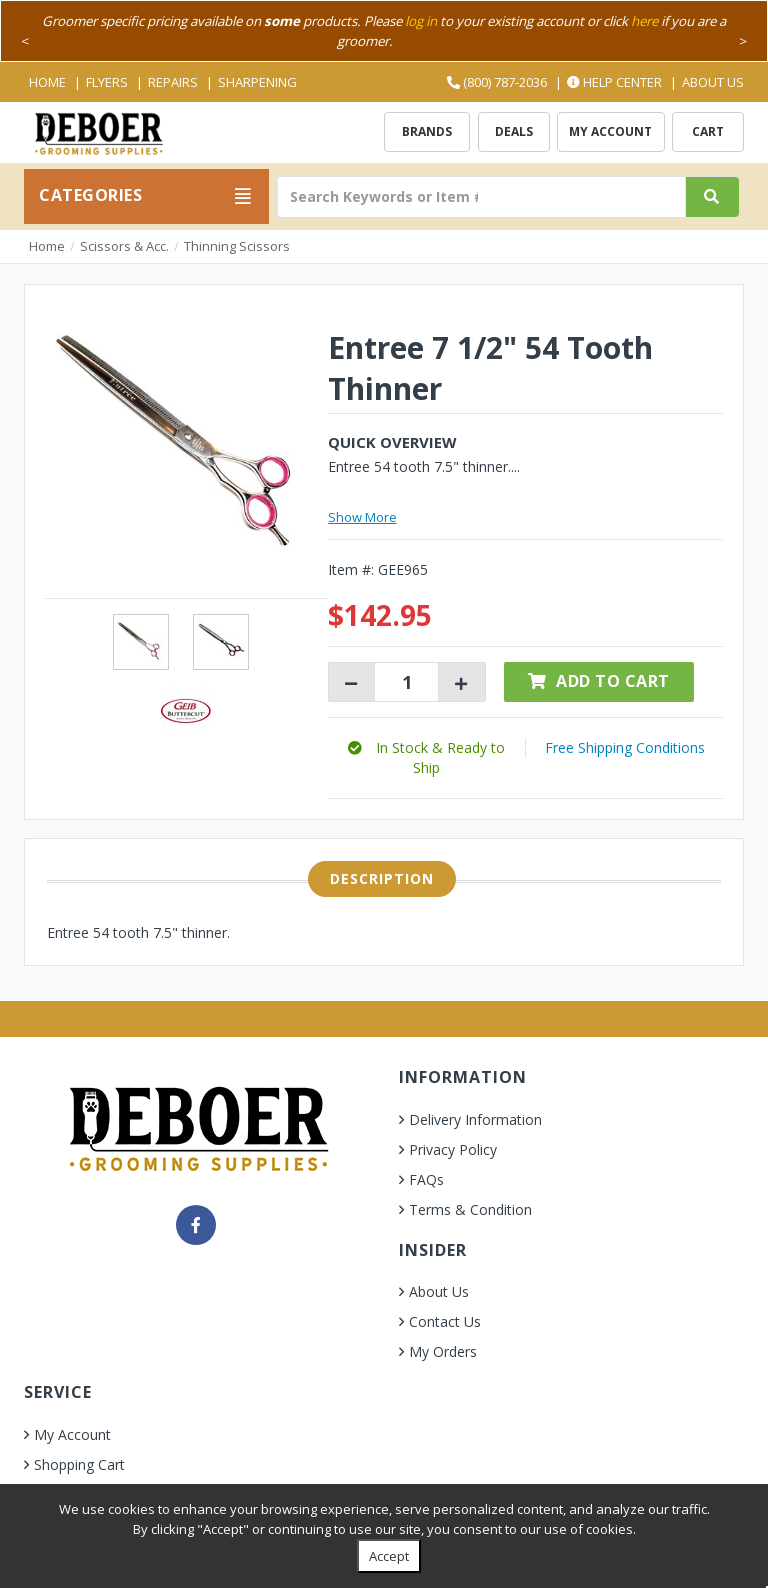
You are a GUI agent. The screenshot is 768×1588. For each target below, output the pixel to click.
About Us (713, 82)
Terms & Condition (470, 1209)
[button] (426, 757)
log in (421, 21)
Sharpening (257, 82)
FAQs (426, 1179)
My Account (610, 131)
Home (47, 82)
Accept (389, 1556)
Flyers (107, 82)
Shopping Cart (79, 1464)
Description (382, 878)
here (644, 21)
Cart (708, 131)
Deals (514, 131)
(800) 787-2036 (497, 82)
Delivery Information (475, 1119)
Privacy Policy (453, 1149)
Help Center (614, 82)
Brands (427, 131)
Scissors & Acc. (124, 246)
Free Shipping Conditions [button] (625, 747)
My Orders (443, 1351)
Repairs (173, 82)
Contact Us (445, 1321)
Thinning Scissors (237, 246)
